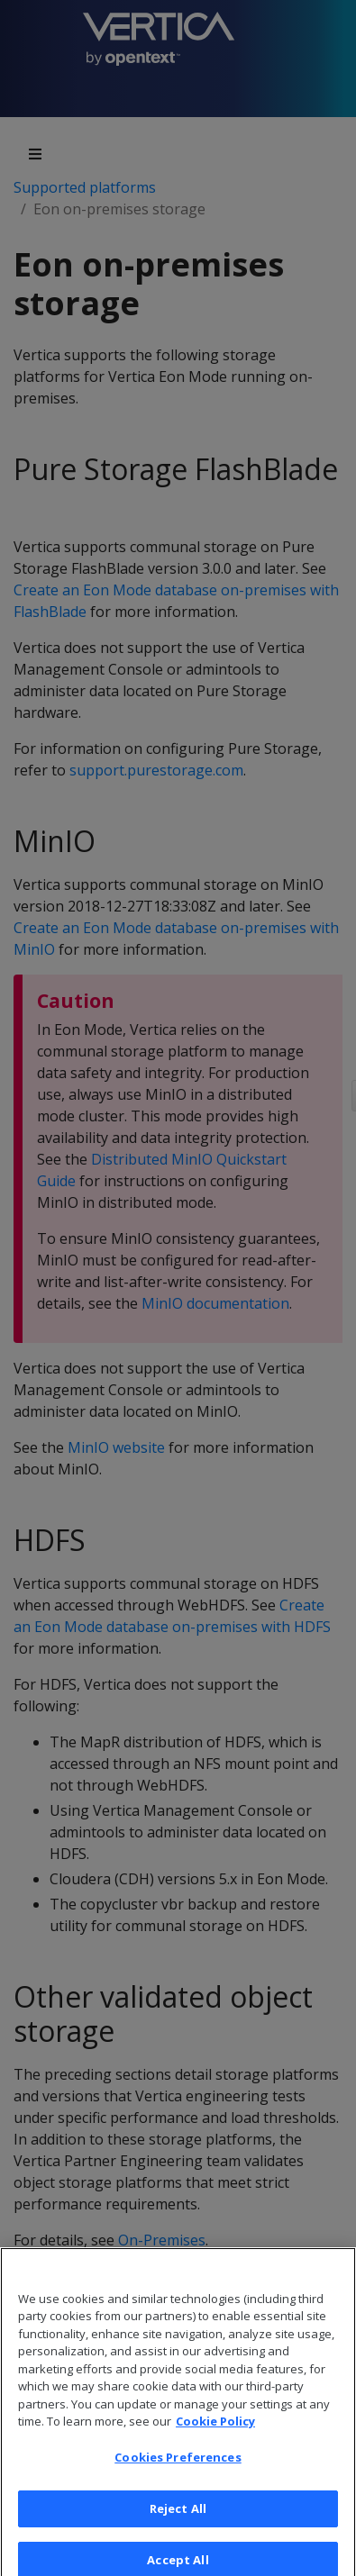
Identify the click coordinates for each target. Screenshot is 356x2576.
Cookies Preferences (177, 2469)
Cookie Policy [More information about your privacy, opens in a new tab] (215, 2434)
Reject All (178, 2520)
